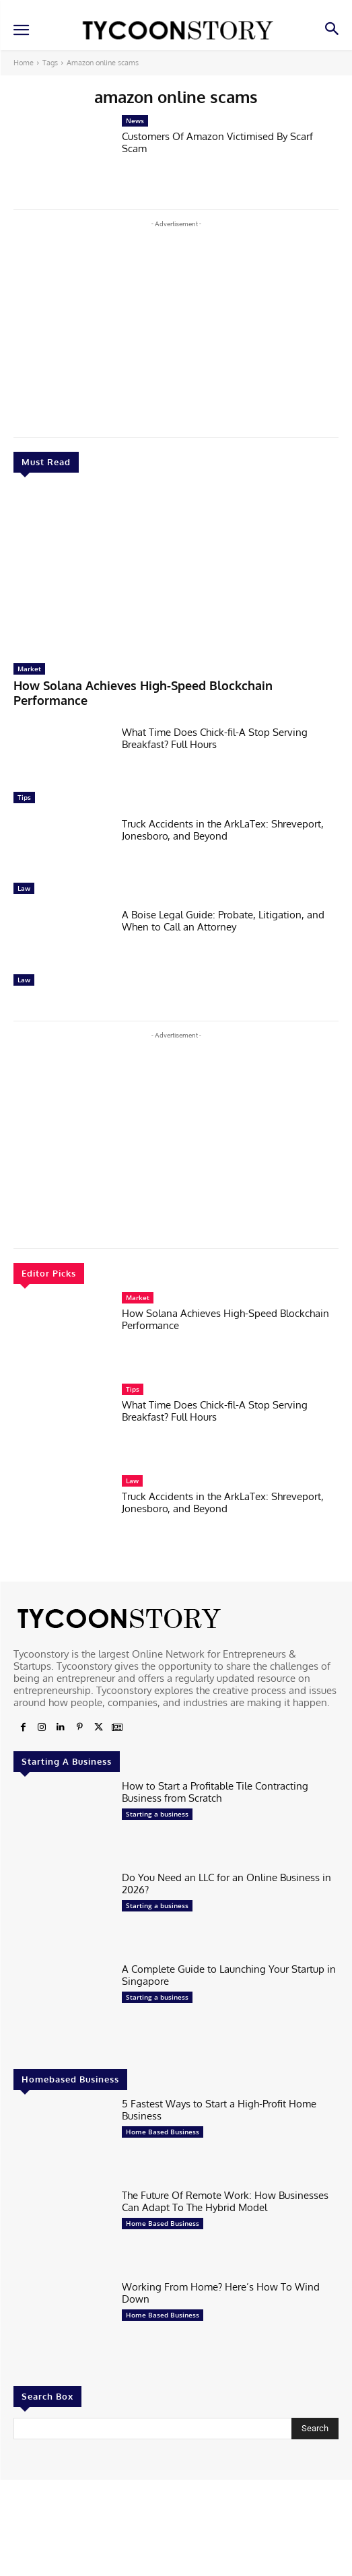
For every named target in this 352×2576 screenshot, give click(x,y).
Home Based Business (162, 2131)
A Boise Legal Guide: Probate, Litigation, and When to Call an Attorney (223, 920)
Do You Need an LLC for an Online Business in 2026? (226, 1883)
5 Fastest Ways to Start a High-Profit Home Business (219, 2109)
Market (29, 668)
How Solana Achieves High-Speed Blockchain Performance (225, 1319)
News (135, 120)
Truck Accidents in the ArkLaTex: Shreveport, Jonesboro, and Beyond (223, 829)
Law (23, 888)
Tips (24, 797)
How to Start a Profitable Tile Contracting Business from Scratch (215, 1792)
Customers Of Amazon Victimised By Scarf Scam (217, 142)
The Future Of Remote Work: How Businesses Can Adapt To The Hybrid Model (225, 2201)
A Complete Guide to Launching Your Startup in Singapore (229, 1975)
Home (23, 62)
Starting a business (157, 1814)
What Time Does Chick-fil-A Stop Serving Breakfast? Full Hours (215, 738)
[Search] (315, 2428)
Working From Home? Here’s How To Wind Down (221, 2292)
